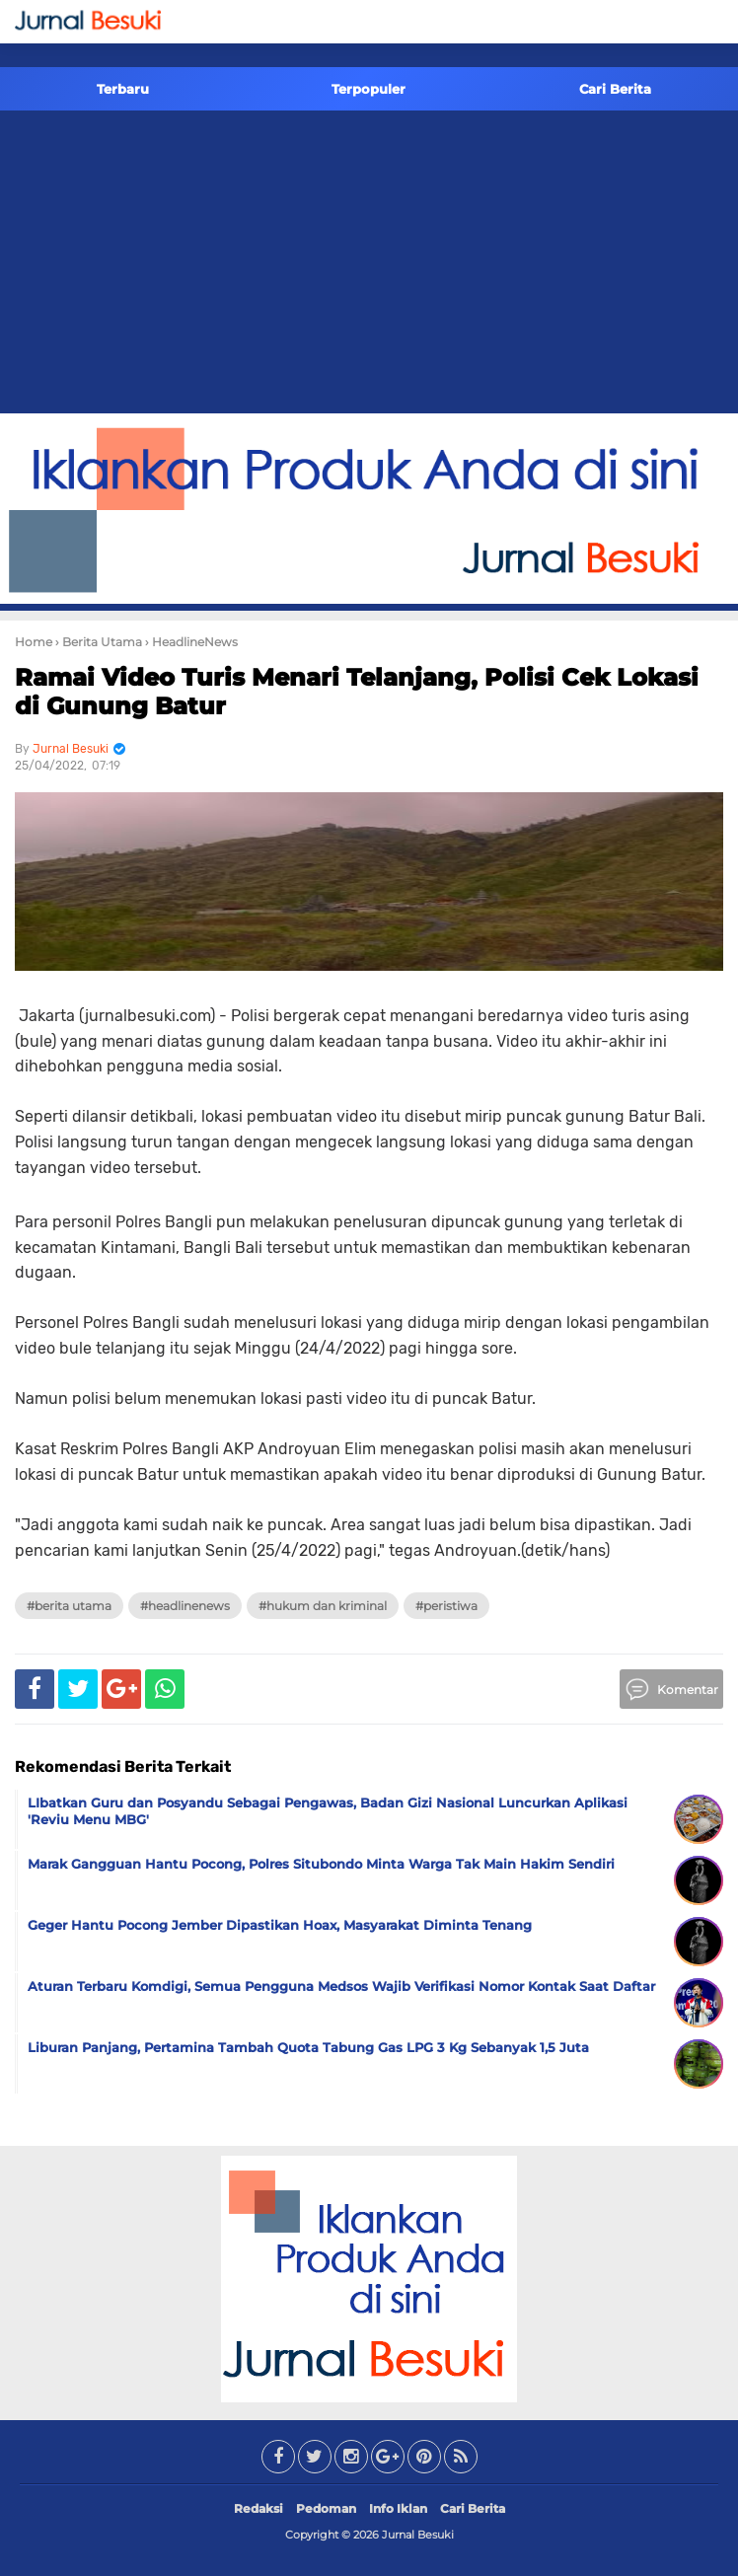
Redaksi (258, 2508)
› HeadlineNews (191, 641)
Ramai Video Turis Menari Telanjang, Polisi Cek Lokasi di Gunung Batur (357, 691)
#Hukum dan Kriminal (322, 1605)
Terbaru (123, 89)
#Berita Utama (69, 1605)
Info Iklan (398, 2508)
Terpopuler (369, 89)
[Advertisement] (369, 265)
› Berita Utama (98, 641)
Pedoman (326, 2508)
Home (33, 641)
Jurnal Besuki (418, 2534)
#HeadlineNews (185, 1605)
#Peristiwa (446, 1605)
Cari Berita (615, 89)
